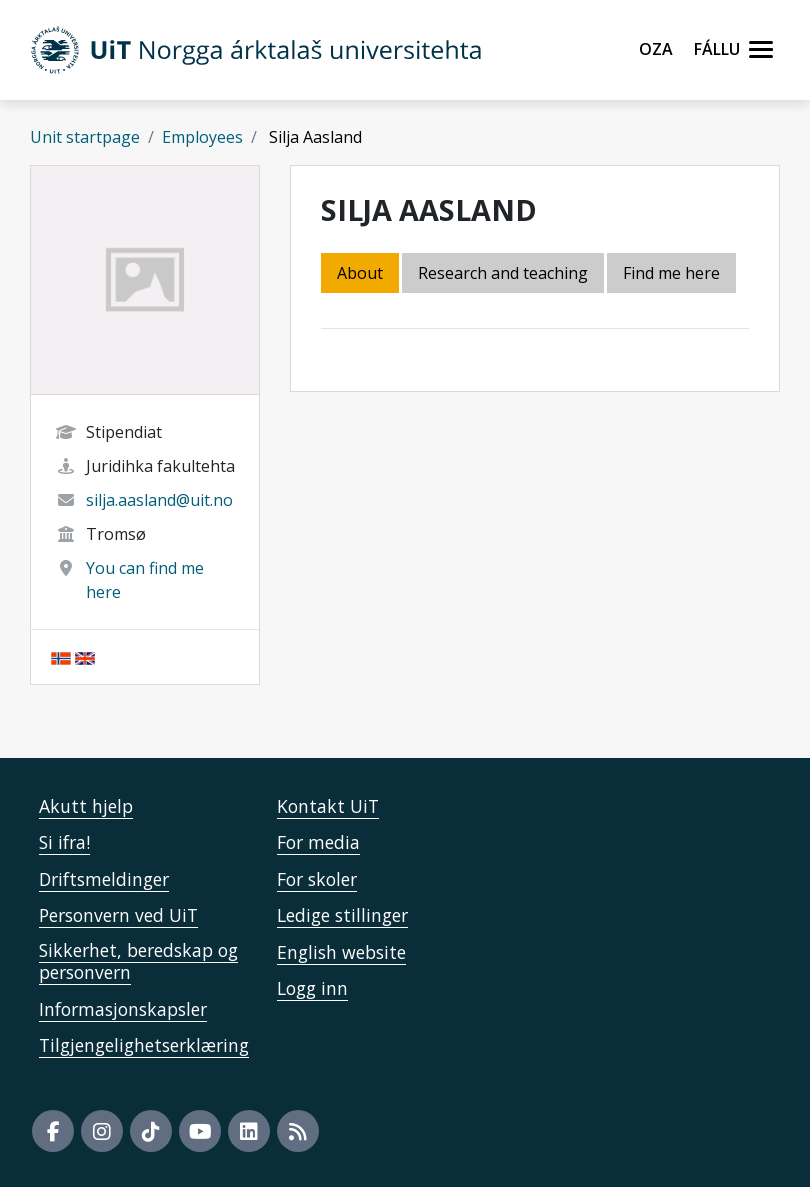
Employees (202, 137)
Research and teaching (503, 273)
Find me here (671, 273)
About (360, 273)
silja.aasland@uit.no (159, 500)
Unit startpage (85, 137)
